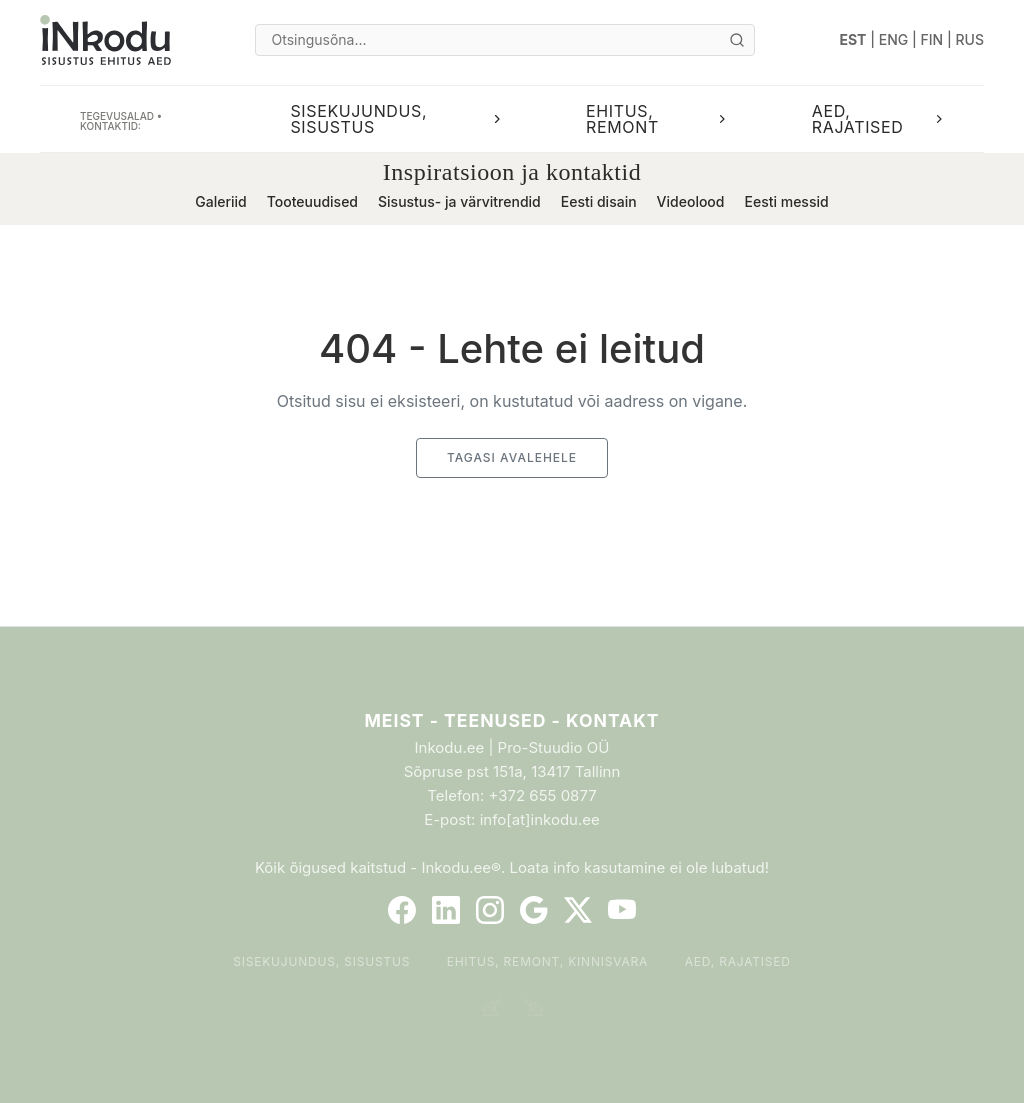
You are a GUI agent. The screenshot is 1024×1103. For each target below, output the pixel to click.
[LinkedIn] (446, 910)
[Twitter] (578, 910)
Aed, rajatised (738, 961)
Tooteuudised (312, 201)
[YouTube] (622, 910)
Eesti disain (599, 201)
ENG (894, 39)
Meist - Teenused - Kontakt (511, 720)
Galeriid (220, 201)
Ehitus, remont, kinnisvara (548, 961)
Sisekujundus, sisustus (321, 961)
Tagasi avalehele (512, 457)
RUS (970, 39)
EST (853, 39)
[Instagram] (490, 910)
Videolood (691, 201)
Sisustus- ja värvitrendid (459, 201)
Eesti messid (786, 201)
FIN (932, 39)
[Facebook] (402, 910)
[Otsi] (737, 40)
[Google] (534, 910)
